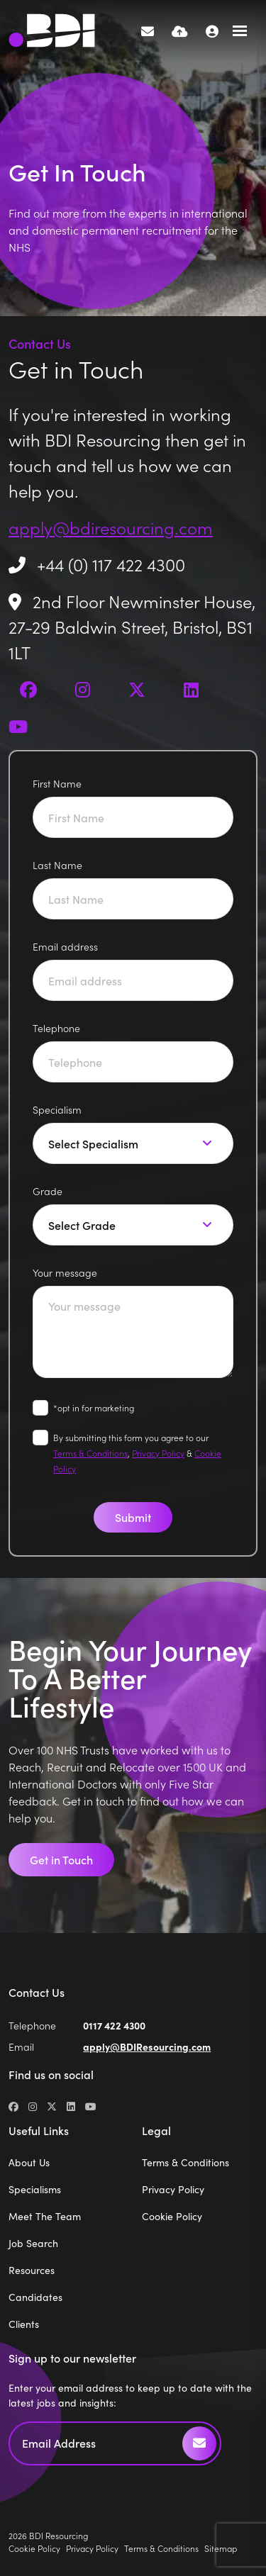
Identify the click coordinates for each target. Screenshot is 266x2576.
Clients (24, 2324)
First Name (57, 783)
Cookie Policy (172, 2216)
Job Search (33, 2243)
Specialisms (35, 2189)
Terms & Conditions (90, 1453)
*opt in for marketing (93, 1407)
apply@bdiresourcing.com (111, 527)
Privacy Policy (158, 1453)
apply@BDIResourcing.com (147, 2046)
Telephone (56, 1028)
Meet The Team (45, 2216)
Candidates (35, 2297)
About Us (29, 2162)
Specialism (57, 1109)
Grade (47, 1191)
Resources (32, 2270)
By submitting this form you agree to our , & (137, 1452)
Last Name (57, 865)
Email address (65, 946)
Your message (65, 1272)
